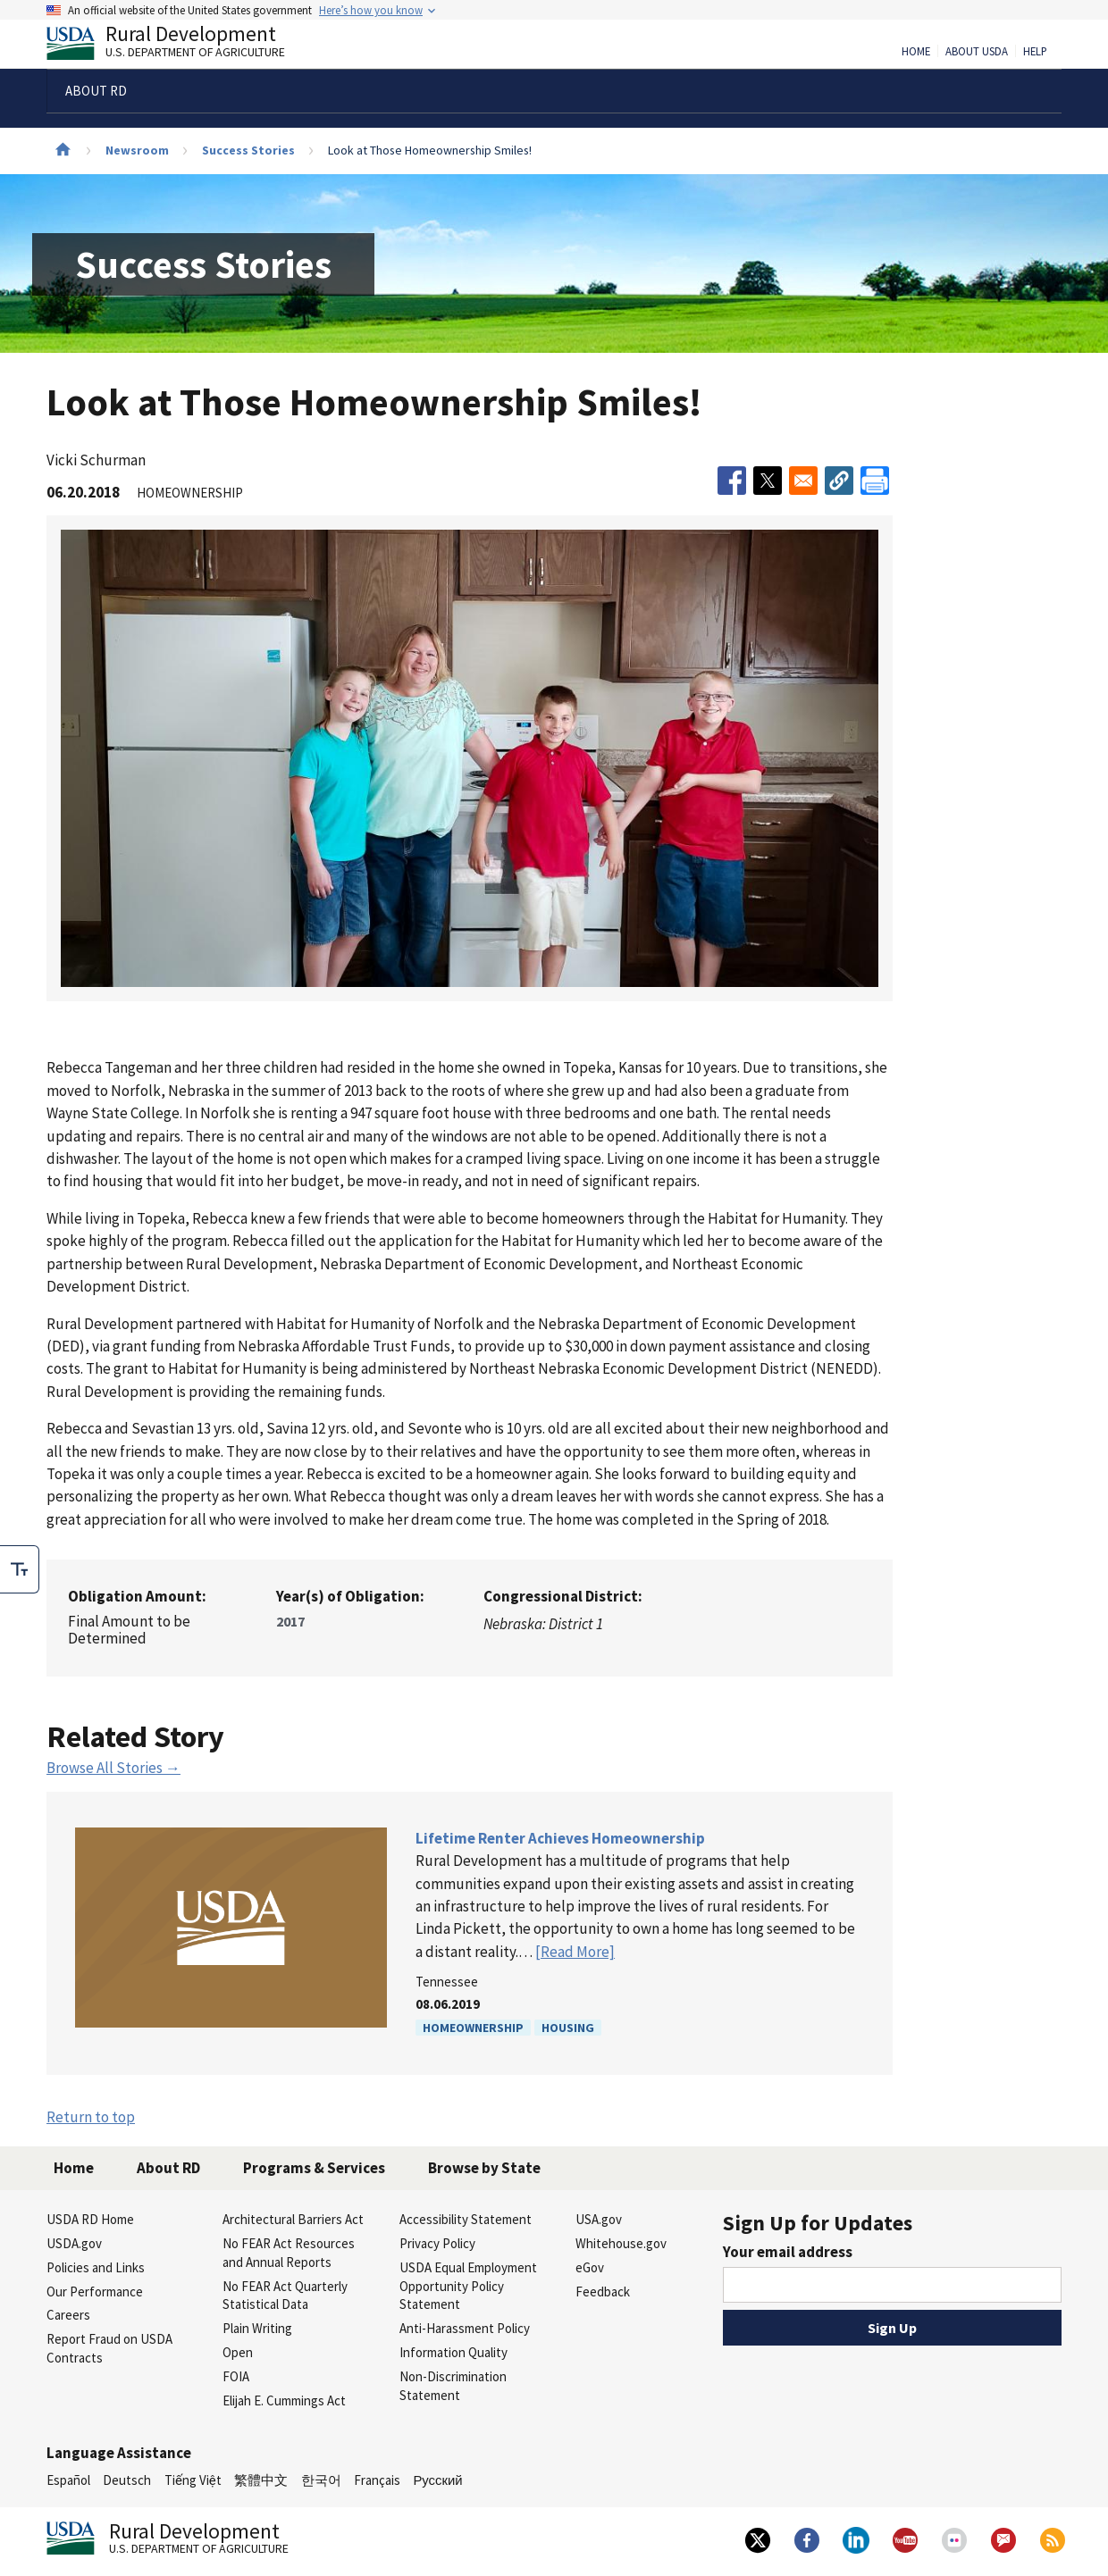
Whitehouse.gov (621, 2243)
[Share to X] (767, 480)
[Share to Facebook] (732, 480)
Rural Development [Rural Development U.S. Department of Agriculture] (180, 45)
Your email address (787, 2252)
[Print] (874, 480)
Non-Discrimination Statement (453, 2386)
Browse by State (484, 2168)
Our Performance (94, 2291)
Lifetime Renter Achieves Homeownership (560, 1838)
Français (377, 2479)
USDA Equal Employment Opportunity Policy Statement (468, 2286)
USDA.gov (74, 2243)
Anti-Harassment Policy (464, 2328)
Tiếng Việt (193, 2479)
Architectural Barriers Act (293, 2219)
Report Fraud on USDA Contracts (109, 2348)
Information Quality (453, 2352)
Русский (437, 2479)
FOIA (235, 2376)
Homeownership (473, 2028)
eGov (589, 2267)
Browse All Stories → (113, 1767)
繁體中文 (261, 2479)
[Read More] (575, 1951)
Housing (567, 2028)
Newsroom (137, 150)
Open (237, 2352)
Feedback (602, 2291)
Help (1035, 51)
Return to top (90, 2117)
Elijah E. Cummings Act (284, 2400)
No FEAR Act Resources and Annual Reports (288, 2253)
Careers (68, 2314)
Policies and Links (95, 2267)
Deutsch (127, 2479)
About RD (168, 2168)
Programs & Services (314, 2168)
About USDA (976, 51)
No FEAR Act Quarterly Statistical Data (285, 2295)
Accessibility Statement (465, 2219)
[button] (839, 480)
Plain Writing (257, 2328)
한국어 (321, 2479)
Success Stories (248, 150)
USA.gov (598, 2219)
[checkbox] (19, 1569)
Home (916, 51)
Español (68, 2479)
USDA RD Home (90, 2219)
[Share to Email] (803, 480)
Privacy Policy (437, 2243)
